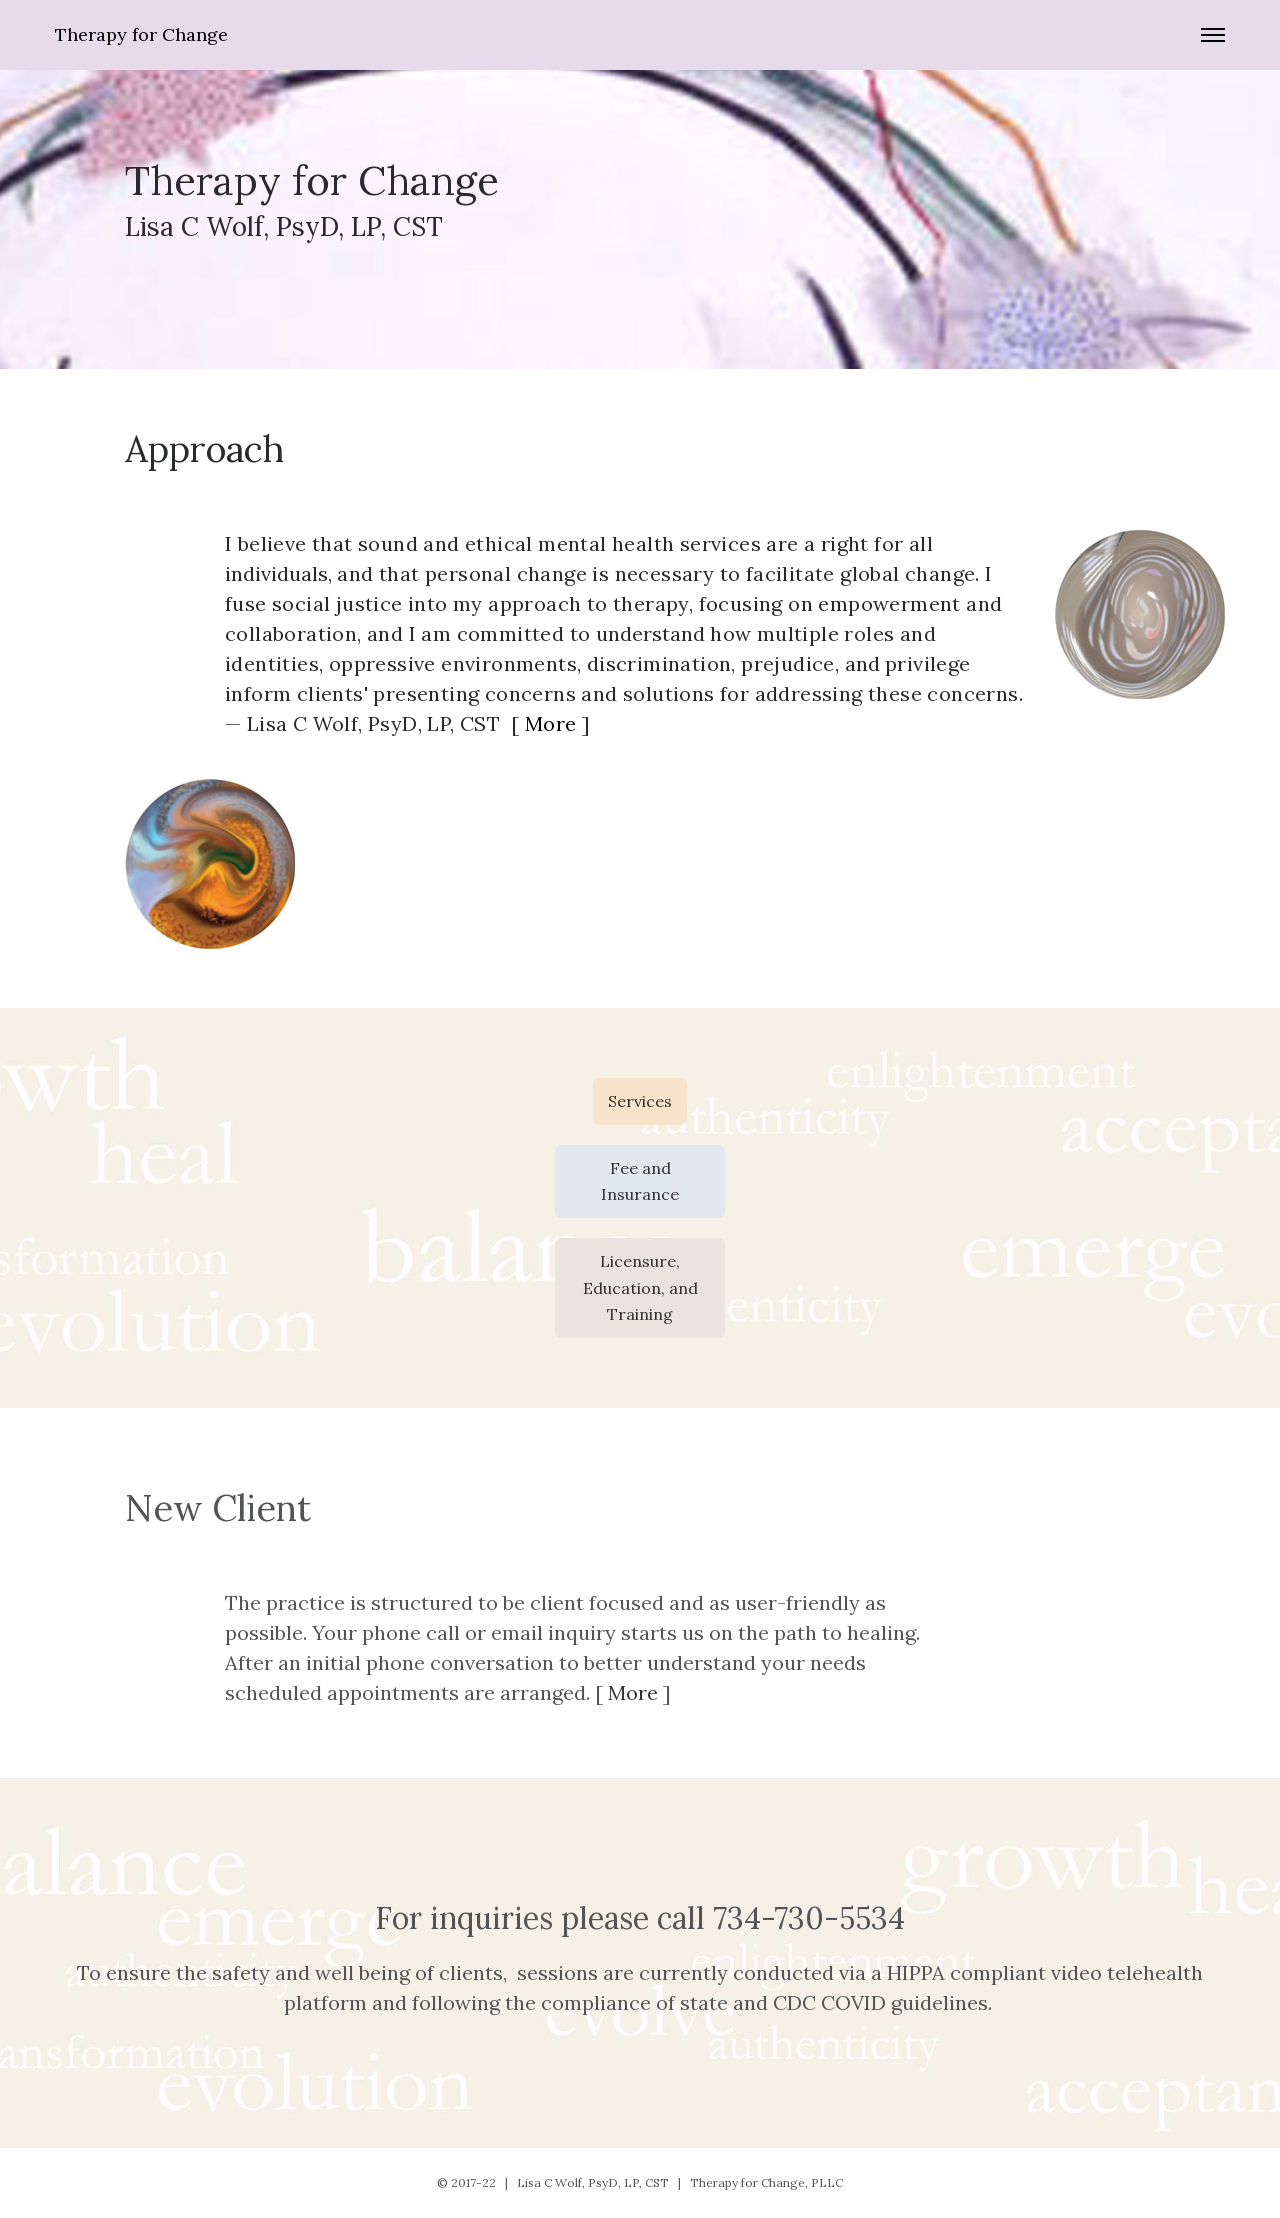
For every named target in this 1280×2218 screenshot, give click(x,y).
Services (640, 1101)
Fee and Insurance (640, 1181)
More (551, 723)
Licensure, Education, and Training (640, 1287)
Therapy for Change (141, 35)
